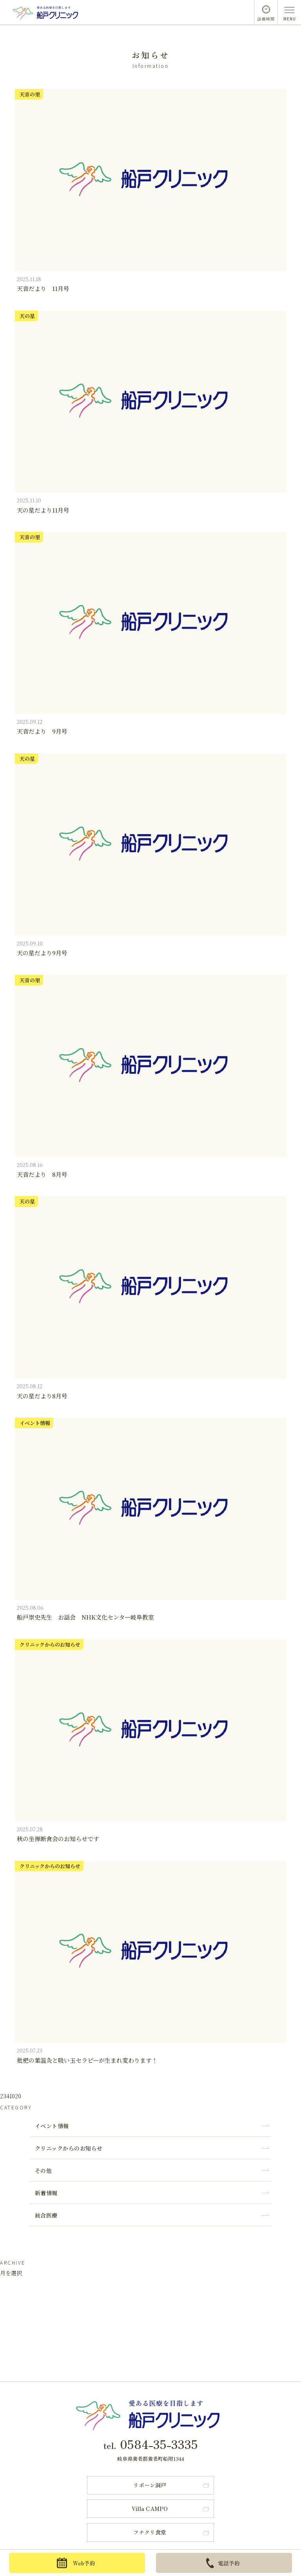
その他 (43, 2170)
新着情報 (46, 2193)
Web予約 (76, 2563)
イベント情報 (52, 2126)
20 (18, 2096)
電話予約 (223, 2563)
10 (12, 2096)
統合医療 (46, 2215)
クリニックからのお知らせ (69, 2148)
